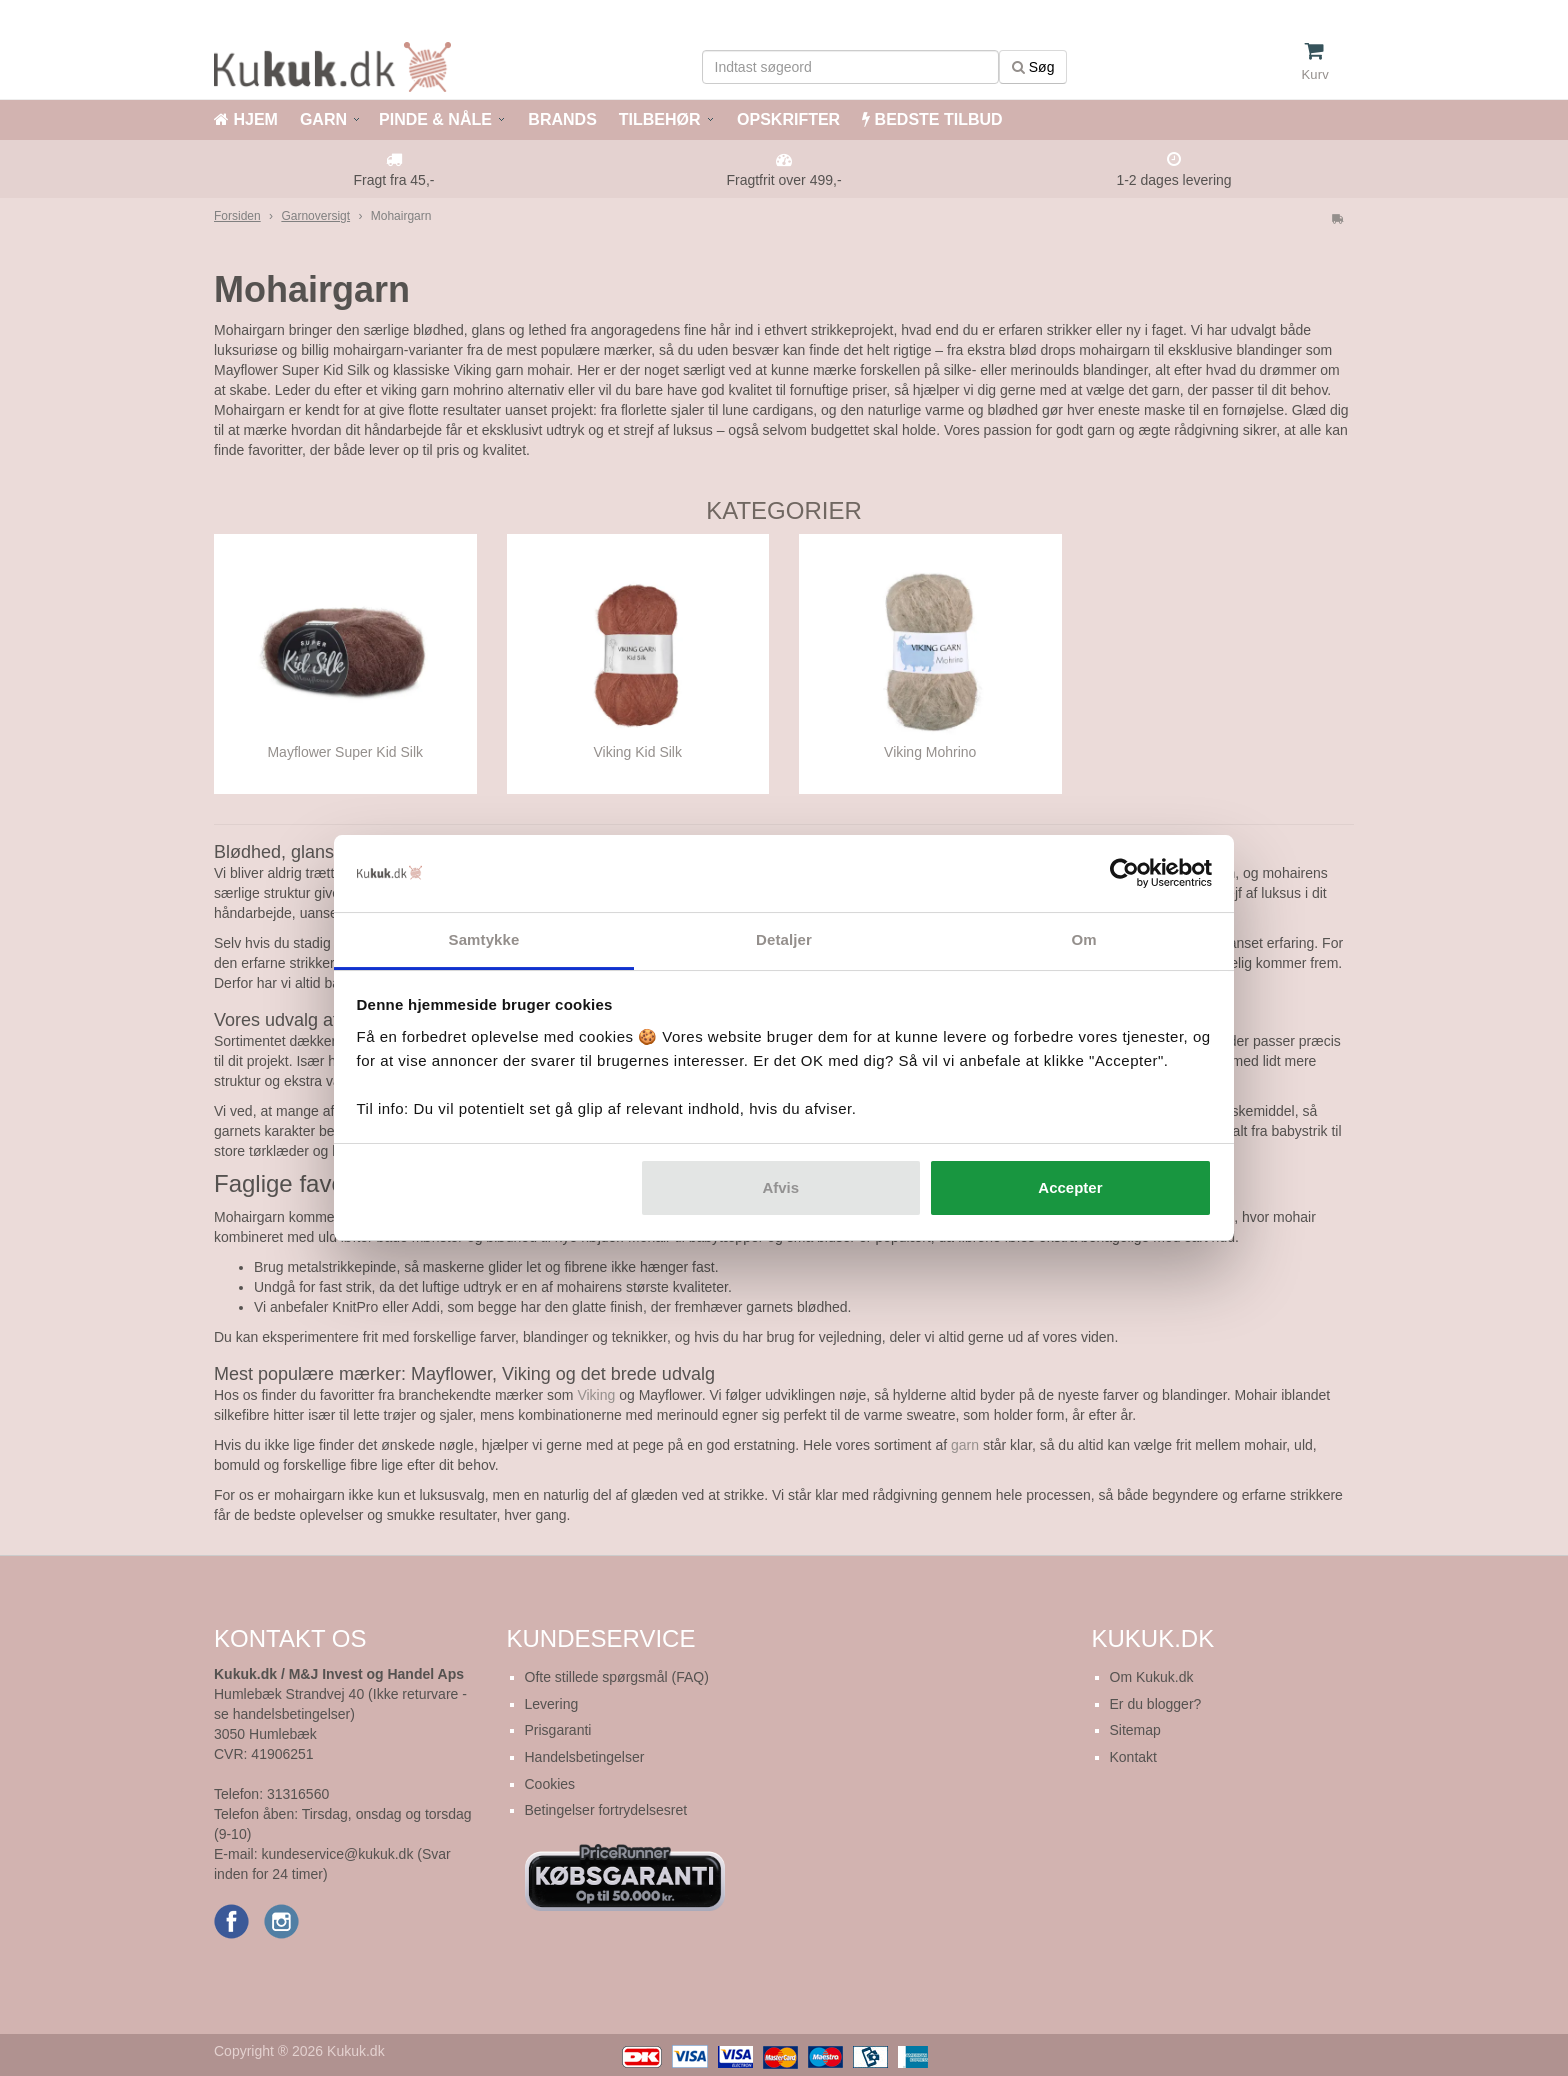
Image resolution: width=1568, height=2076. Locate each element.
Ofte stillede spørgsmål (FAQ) (617, 1677)
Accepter (1070, 1187)
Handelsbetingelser (585, 1757)
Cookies (550, 1784)
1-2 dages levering (1173, 180)
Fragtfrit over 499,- (783, 180)
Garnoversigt (315, 216)
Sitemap (1135, 1730)
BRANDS (560, 119)
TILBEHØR (660, 119)
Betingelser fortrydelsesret (606, 1810)
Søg (1033, 67)
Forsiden (237, 216)
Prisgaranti (558, 1730)
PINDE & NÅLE (435, 119)
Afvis (780, 1187)
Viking (596, 1395)
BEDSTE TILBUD (932, 119)
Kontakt (1133, 1757)
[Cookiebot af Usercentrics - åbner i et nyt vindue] (1124, 874)
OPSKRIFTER (787, 119)
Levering (552, 1704)
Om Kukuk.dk (1152, 1677)
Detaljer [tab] (784, 939)
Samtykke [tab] (484, 939)
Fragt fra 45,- (394, 180)
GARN (323, 119)
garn (965, 1445)
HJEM (246, 119)
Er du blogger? (1156, 1704)
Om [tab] (1083, 939)
